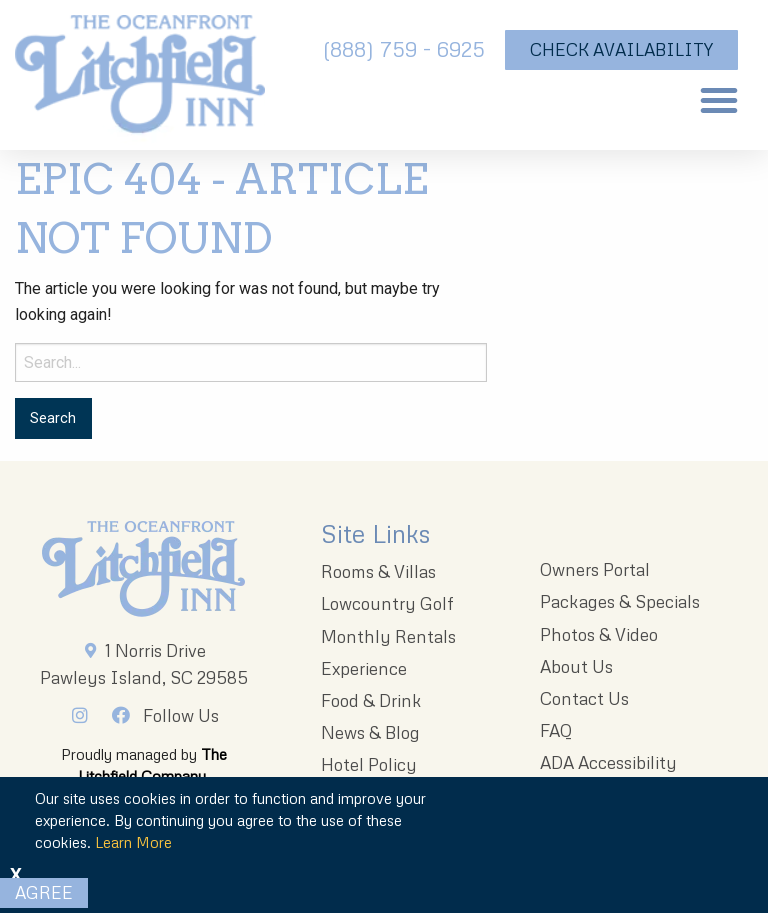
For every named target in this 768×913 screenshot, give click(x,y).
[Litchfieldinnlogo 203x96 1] (143, 569)
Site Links (375, 533)
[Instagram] (85, 715)
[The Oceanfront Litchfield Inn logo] (140, 80)
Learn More (133, 842)
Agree (44, 892)
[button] (719, 100)
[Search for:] (251, 362)
